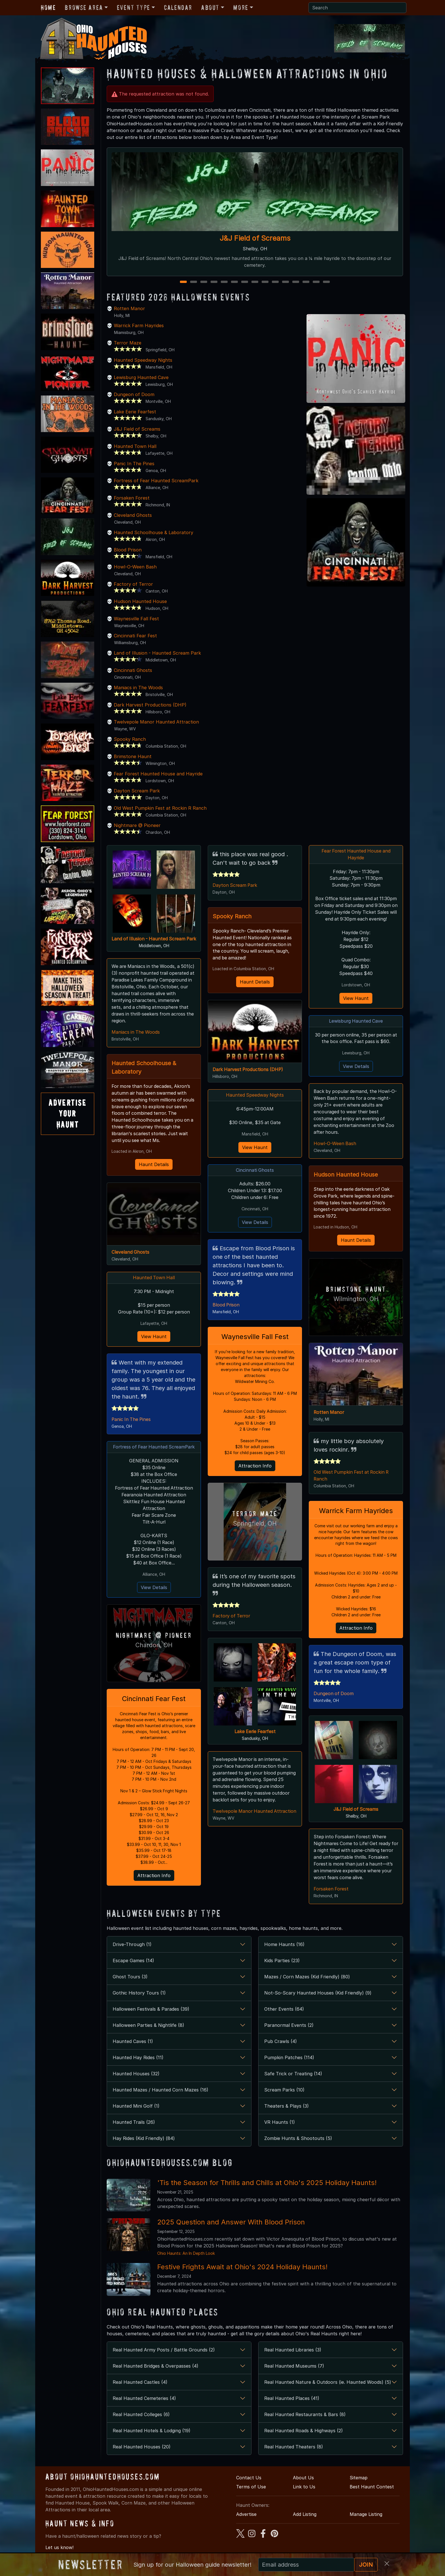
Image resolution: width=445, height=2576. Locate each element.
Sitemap (359, 2479)
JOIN (366, 2564)
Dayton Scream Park (137, 791)
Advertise (246, 2515)
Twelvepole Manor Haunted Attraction (156, 722)
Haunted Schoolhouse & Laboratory (153, 532)
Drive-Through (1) (132, 1946)
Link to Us (304, 2488)
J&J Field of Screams (255, 238)
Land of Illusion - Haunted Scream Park (157, 653)
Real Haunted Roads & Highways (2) (303, 2432)
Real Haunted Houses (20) (142, 2448)
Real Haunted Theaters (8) (293, 2448)
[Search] (357, 7)
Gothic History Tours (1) (139, 1994)
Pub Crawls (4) (280, 2043)
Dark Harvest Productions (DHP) (150, 705)
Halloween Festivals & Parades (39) (151, 2010)
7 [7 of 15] (244, 282)
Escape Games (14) (133, 1962)
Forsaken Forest (132, 498)
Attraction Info (154, 1876)
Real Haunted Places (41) (291, 2399)
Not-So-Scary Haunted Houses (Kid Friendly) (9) (317, 1994)
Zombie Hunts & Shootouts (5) (298, 2140)
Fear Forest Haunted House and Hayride (158, 774)
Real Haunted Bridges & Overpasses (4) (155, 2367)
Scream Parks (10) (284, 2091)
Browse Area (84, 7)
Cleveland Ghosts (133, 515)
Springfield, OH (255, 1524)
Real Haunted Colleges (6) (141, 2416)
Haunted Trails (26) (134, 2123)
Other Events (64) (284, 2010)
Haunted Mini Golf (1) (136, 2107)
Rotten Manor (129, 308)
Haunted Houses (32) (136, 2075)
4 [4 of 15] (214, 282)
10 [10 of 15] (276, 282)
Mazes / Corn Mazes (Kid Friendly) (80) (307, 1978)
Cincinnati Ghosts (133, 670)
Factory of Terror (133, 584)
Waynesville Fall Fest (136, 618)
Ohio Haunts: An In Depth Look (186, 2254)
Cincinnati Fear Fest (135, 635)
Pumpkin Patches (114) (289, 2059)
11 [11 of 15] (286, 282)
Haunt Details (154, 1165)
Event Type (133, 7)
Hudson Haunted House (140, 601)
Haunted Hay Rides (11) (138, 2059)
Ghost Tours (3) (130, 1978)
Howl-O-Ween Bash (135, 567)
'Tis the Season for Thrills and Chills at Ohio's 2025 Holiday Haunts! (267, 2184)
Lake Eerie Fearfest (135, 411)
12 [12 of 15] (296, 282)
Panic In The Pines (134, 463)
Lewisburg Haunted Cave (141, 377)
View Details (154, 1588)
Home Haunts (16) (284, 1946)
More (240, 7)
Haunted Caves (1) (133, 2043)
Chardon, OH (154, 1645)
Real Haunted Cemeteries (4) (144, 2399)
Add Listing (304, 2515)
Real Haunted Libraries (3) (292, 2351)
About (210, 7)
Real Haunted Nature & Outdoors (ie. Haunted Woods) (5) (327, 2383)
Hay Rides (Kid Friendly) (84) (144, 2140)
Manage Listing (366, 2515)
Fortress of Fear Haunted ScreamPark (156, 480)
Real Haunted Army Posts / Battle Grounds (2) (164, 2351)
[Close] (386, 2563)
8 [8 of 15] (254, 282)
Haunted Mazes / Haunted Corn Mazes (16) (160, 2091)
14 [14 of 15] (316, 282)
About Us (303, 2479)
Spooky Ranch (130, 739)
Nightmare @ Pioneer (137, 825)
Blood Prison (128, 550)
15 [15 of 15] (327, 282)
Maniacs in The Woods (138, 687)
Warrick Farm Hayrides (139, 325)
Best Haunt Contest (372, 2488)
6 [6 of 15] (234, 282)
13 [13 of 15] (306, 282)
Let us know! (59, 2548)
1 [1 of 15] (183, 282)
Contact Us (248, 2479)
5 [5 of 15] (224, 282)
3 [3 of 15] (204, 282)
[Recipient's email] (306, 2564)
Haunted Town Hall (135, 446)
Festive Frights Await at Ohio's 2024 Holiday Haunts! (242, 2268)
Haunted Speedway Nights (143, 360)
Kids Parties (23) (282, 1962)
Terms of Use (251, 2488)
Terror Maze (127, 343)
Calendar (178, 7)
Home (48, 7)
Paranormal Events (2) (289, 2026)
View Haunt (154, 1337)
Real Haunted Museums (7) (294, 2367)
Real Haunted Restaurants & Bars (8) (305, 2416)
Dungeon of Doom (134, 394)
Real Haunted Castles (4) (140, 2383)
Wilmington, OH (356, 1299)
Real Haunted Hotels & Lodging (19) (151, 2432)
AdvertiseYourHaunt (68, 1113)
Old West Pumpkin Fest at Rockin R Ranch (160, 808)
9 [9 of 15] (265, 282)
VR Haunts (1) (279, 2123)
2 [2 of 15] (193, 282)
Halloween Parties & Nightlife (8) (148, 2026)
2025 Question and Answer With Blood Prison (231, 2223)
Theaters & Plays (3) (286, 2107)
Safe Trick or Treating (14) (293, 2075)
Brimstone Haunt (133, 756)
